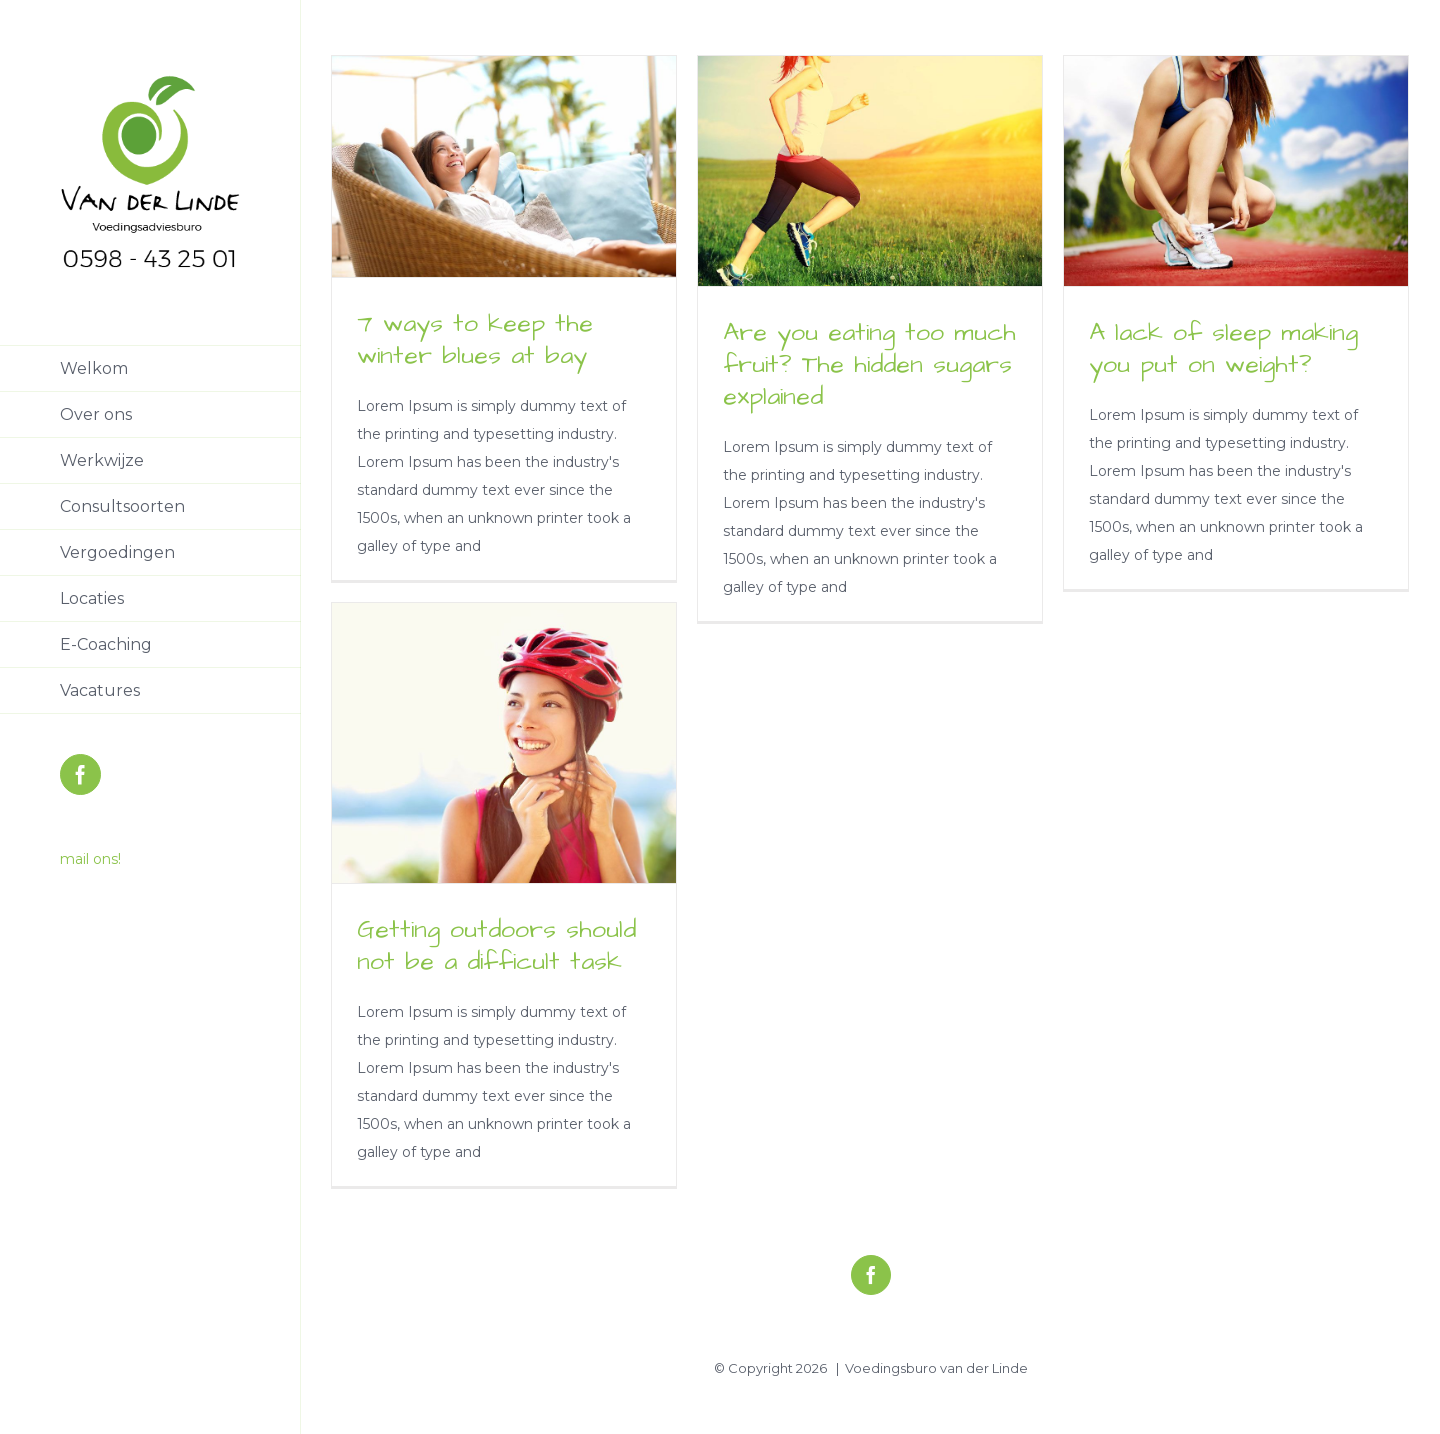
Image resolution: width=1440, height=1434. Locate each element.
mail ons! (90, 859)
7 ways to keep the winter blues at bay (475, 339)
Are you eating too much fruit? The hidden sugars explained (869, 364)
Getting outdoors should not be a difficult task (496, 945)
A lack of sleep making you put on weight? (1223, 348)
